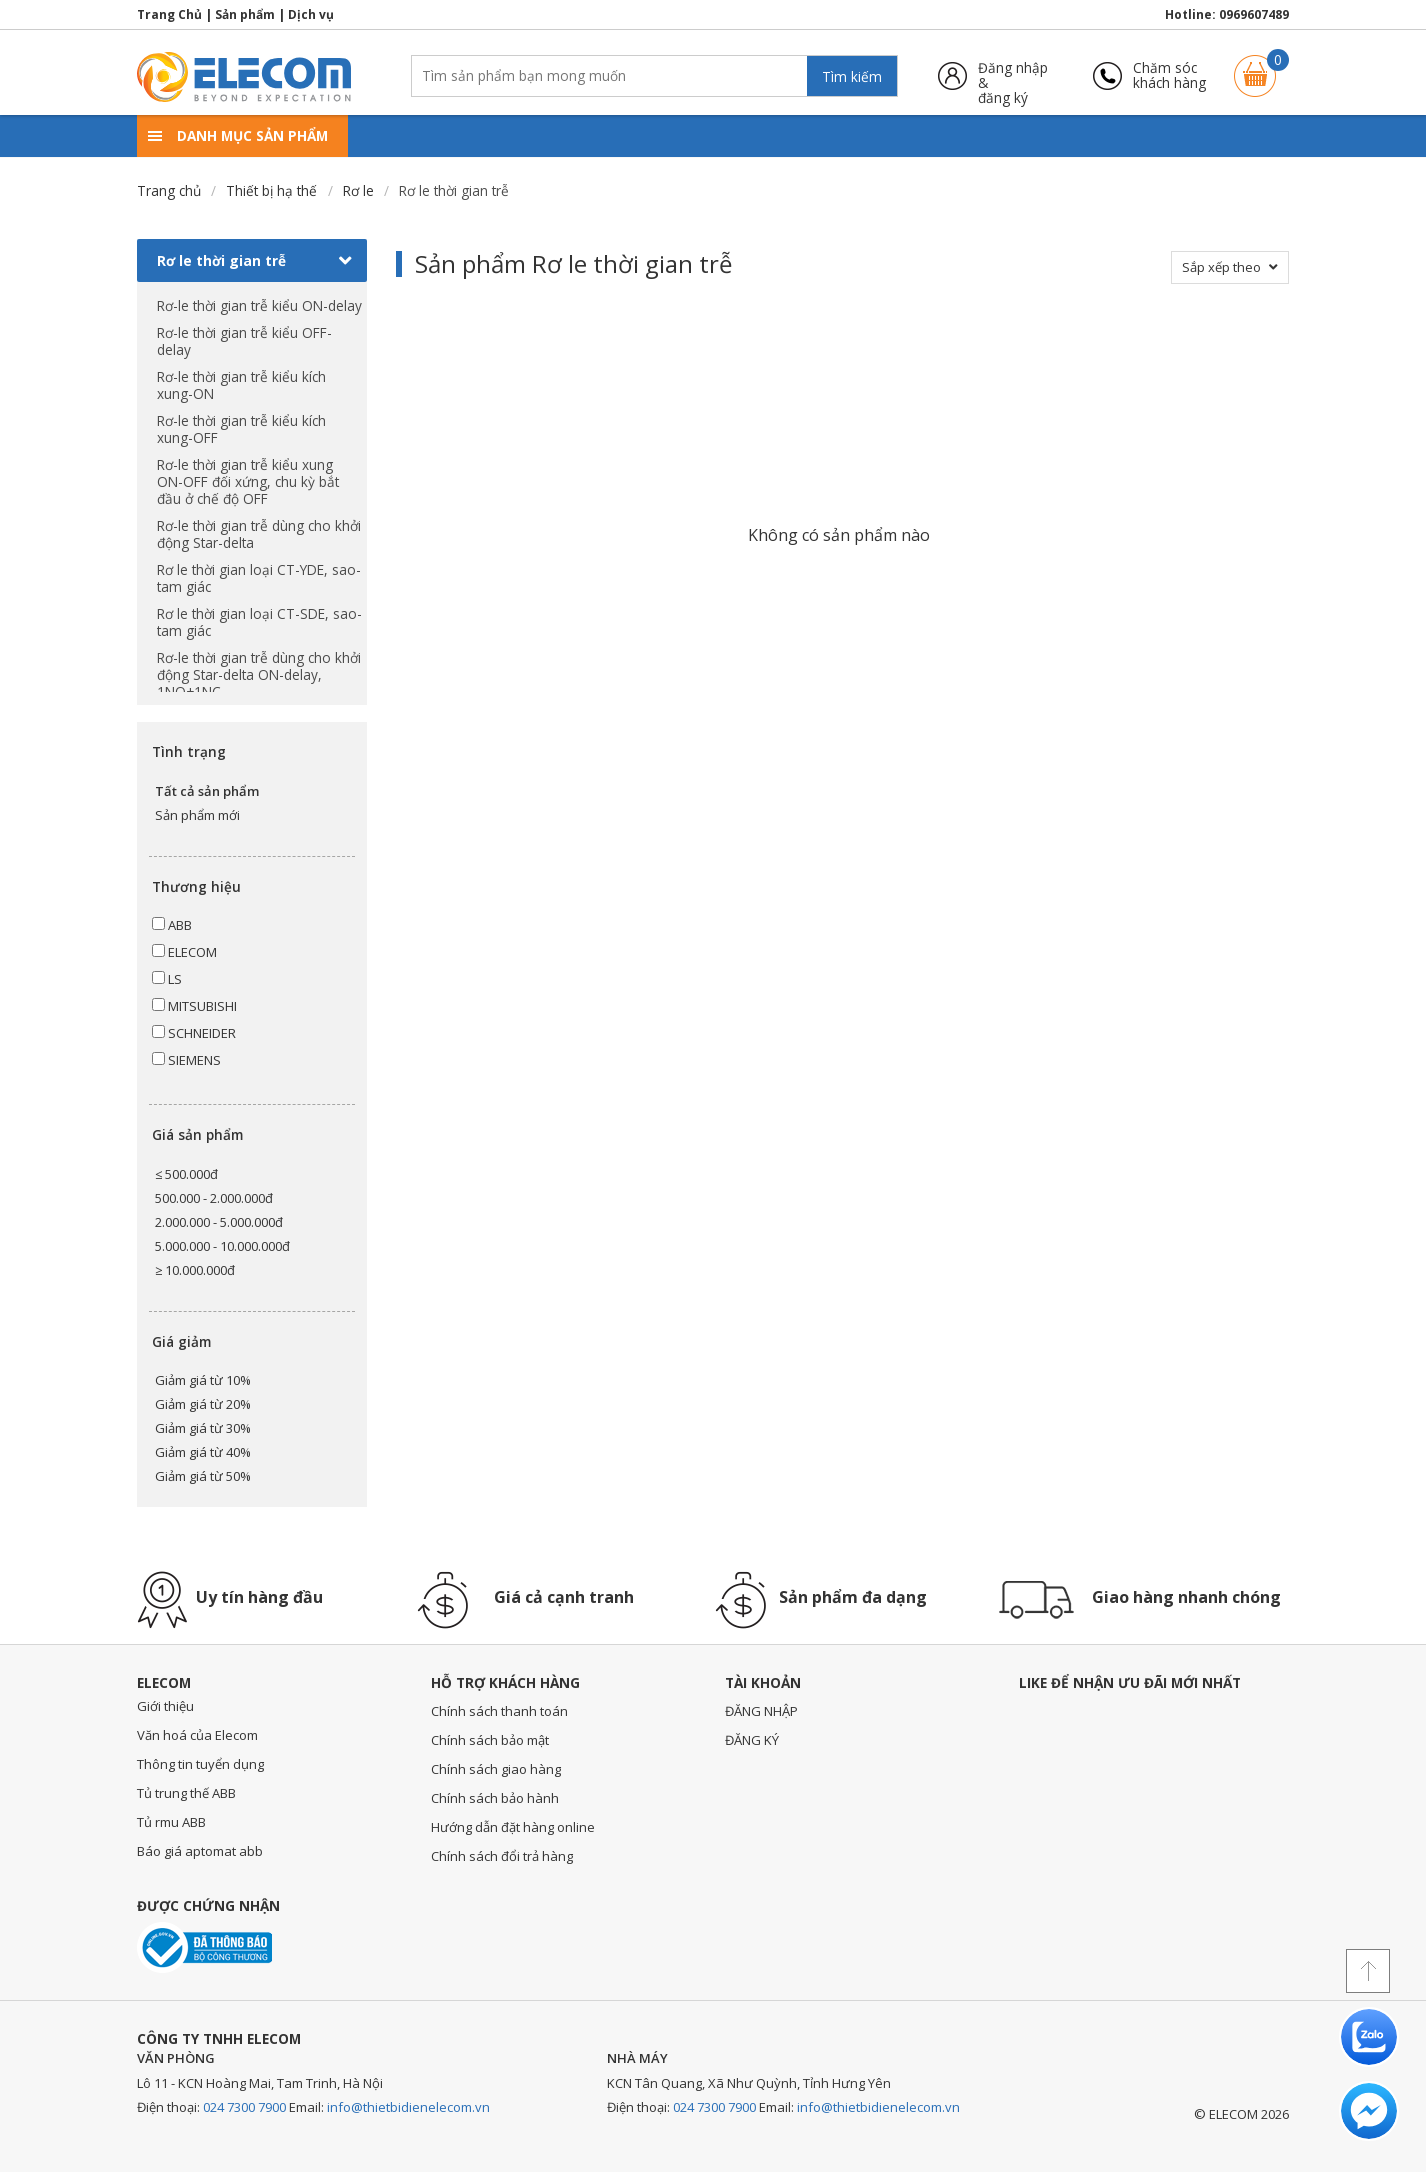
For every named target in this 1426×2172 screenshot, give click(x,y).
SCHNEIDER (194, 1033)
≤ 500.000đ (186, 1174)
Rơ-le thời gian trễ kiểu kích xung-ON (241, 385)
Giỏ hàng (1255, 66)
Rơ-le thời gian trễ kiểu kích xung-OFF (241, 429)
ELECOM (184, 952)
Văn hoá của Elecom (197, 1735)
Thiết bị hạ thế (271, 190)
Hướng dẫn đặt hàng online (513, 1827)
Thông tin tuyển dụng (200, 1764)
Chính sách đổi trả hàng (502, 1856)
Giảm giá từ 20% (203, 1404)
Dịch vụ (311, 14)
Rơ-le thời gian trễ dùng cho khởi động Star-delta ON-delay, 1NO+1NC (259, 674)
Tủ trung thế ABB (186, 1793)
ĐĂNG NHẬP (761, 1711)
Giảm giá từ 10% (203, 1380)
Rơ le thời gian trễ (254, 261)
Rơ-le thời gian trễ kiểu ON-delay (259, 305)
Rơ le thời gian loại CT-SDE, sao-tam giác (259, 622)
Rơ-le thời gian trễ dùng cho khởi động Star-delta (259, 534)
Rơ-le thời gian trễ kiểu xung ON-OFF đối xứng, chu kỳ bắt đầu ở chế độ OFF (248, 481)
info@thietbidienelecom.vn (408, 2107)
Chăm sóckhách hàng (1169, 75)
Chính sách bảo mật (490, 1740)
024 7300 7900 (244, 2107)
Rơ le (358, 190)
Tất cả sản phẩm (207, 791)
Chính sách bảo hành (495, 1798)
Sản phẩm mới (197, 815)
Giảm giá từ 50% (203, 1476)
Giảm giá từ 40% (203, 1452)
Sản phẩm (245, 14)
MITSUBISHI (194, 1006)
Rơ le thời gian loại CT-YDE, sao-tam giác (259, 578)
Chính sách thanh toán (499, 1711)
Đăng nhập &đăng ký (1013, 75)
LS (167, 979)
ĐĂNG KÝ (752, 1740)
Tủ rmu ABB (171, 1822)
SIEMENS (186, 1060)
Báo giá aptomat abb (200, 1851)
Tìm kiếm (852, 76)
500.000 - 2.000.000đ (214, 1198)
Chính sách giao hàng (496, 1769)
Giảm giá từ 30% (203, 1428)
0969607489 (1254, 14)
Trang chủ (169, 190)
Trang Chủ (169, 14)
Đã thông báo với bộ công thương (204, 1947)
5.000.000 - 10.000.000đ (222, 1246)
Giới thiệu (165, 1706)
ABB (172, 925)
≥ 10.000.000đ (195, 1270)
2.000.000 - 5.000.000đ (219, 1222)
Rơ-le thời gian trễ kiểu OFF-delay (244, 341)
